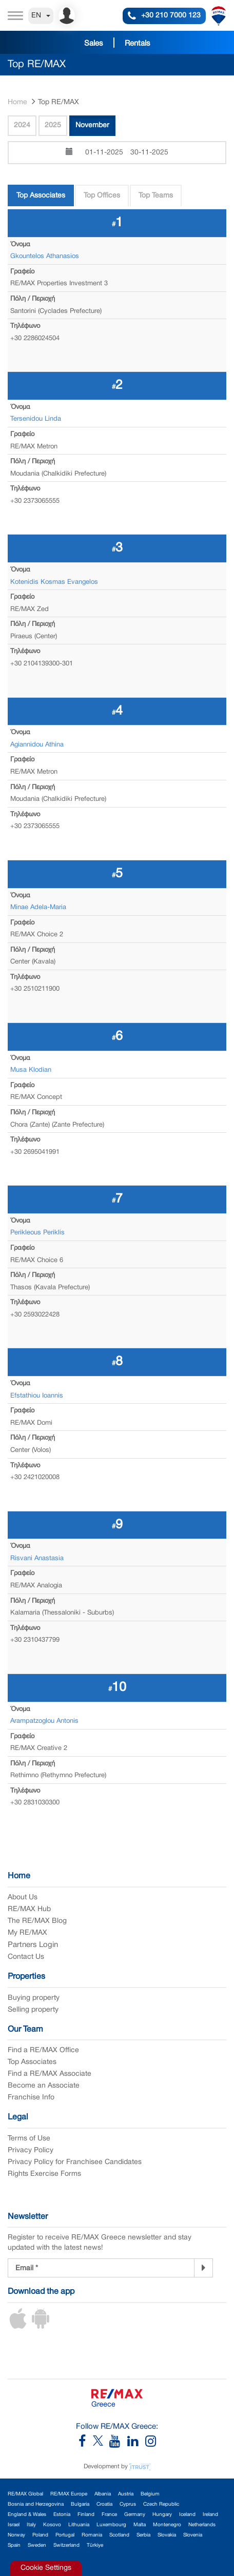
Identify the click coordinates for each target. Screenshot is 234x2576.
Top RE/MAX (58, 102)
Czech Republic (161, 2504)
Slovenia (192, 2535)
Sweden (37, 2545)
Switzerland (66, 2545)
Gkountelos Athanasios (44, 256)
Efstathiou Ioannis (36, 1396)
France (109, 2514)
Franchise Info (31, 2097)
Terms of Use (29, 2138)
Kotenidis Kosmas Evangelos (54, 582)
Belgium (150, 2494)
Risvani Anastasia (37, 1559)
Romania (92, 2535)
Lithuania (78, 2525)
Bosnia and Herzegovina (36, 2504)
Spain (14, 2545)
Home (17, 102)
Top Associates (40, 195)
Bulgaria (80, 2504)
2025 (53, 125)
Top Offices (102, 195)
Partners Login (33, 1945)
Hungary (162, 2514)
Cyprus (128, 2504)
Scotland (119, 2535)
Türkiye (95, 2545)
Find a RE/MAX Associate (49, 2074)
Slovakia (167, 2535)
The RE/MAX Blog (37, 1921)
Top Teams (156, 195)
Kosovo (52, 2525)
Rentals (137, 43)
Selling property (33, 2010)
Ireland (210, 2514)
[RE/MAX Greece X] (99, 2444)
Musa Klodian (30, 1070)
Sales (93, 43)
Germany (134, 2514)
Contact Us (26, 1957)
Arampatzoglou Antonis (44, 1721)
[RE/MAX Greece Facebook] (86, 2444)
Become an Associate (44, 2085)
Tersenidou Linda (35, 419)
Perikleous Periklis (37, 1233)
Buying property (34, 1998)
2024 (22, 125)
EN (40, 15)
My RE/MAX (27, 1933)
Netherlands (202, 2525)
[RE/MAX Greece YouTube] (118, 2444)
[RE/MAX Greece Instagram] (150, 2444)
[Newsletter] (203, 2268)
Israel (14, 2525)
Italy (31, 2525)
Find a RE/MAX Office (43, 2050)
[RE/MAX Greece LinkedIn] (136, 2444)
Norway (16, 2535)
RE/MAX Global (25, 2494)
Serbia (143, 2535)
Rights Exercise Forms (44, 2174)
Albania (102, 2494)
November (92, 125)
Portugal (64, 2535)
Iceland (187, 2514)
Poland (40, 2535)
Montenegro (167, 2525)
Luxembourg (111, 2525)
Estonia (61, 2514)
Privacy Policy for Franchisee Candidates (75, 2162)
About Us (22, 1897)
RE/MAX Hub (29, 1909)
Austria (125, 2494)
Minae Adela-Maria (38, 907)
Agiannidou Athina (37, 745)
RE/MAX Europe (68, 2494)
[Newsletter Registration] (101, 2267)
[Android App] (40, 2327)
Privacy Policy (30, 2150)
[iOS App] (18, 2327)
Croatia (104, 2504)
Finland (85, 2514)
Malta (139, 2525)
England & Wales (27, 2514)
